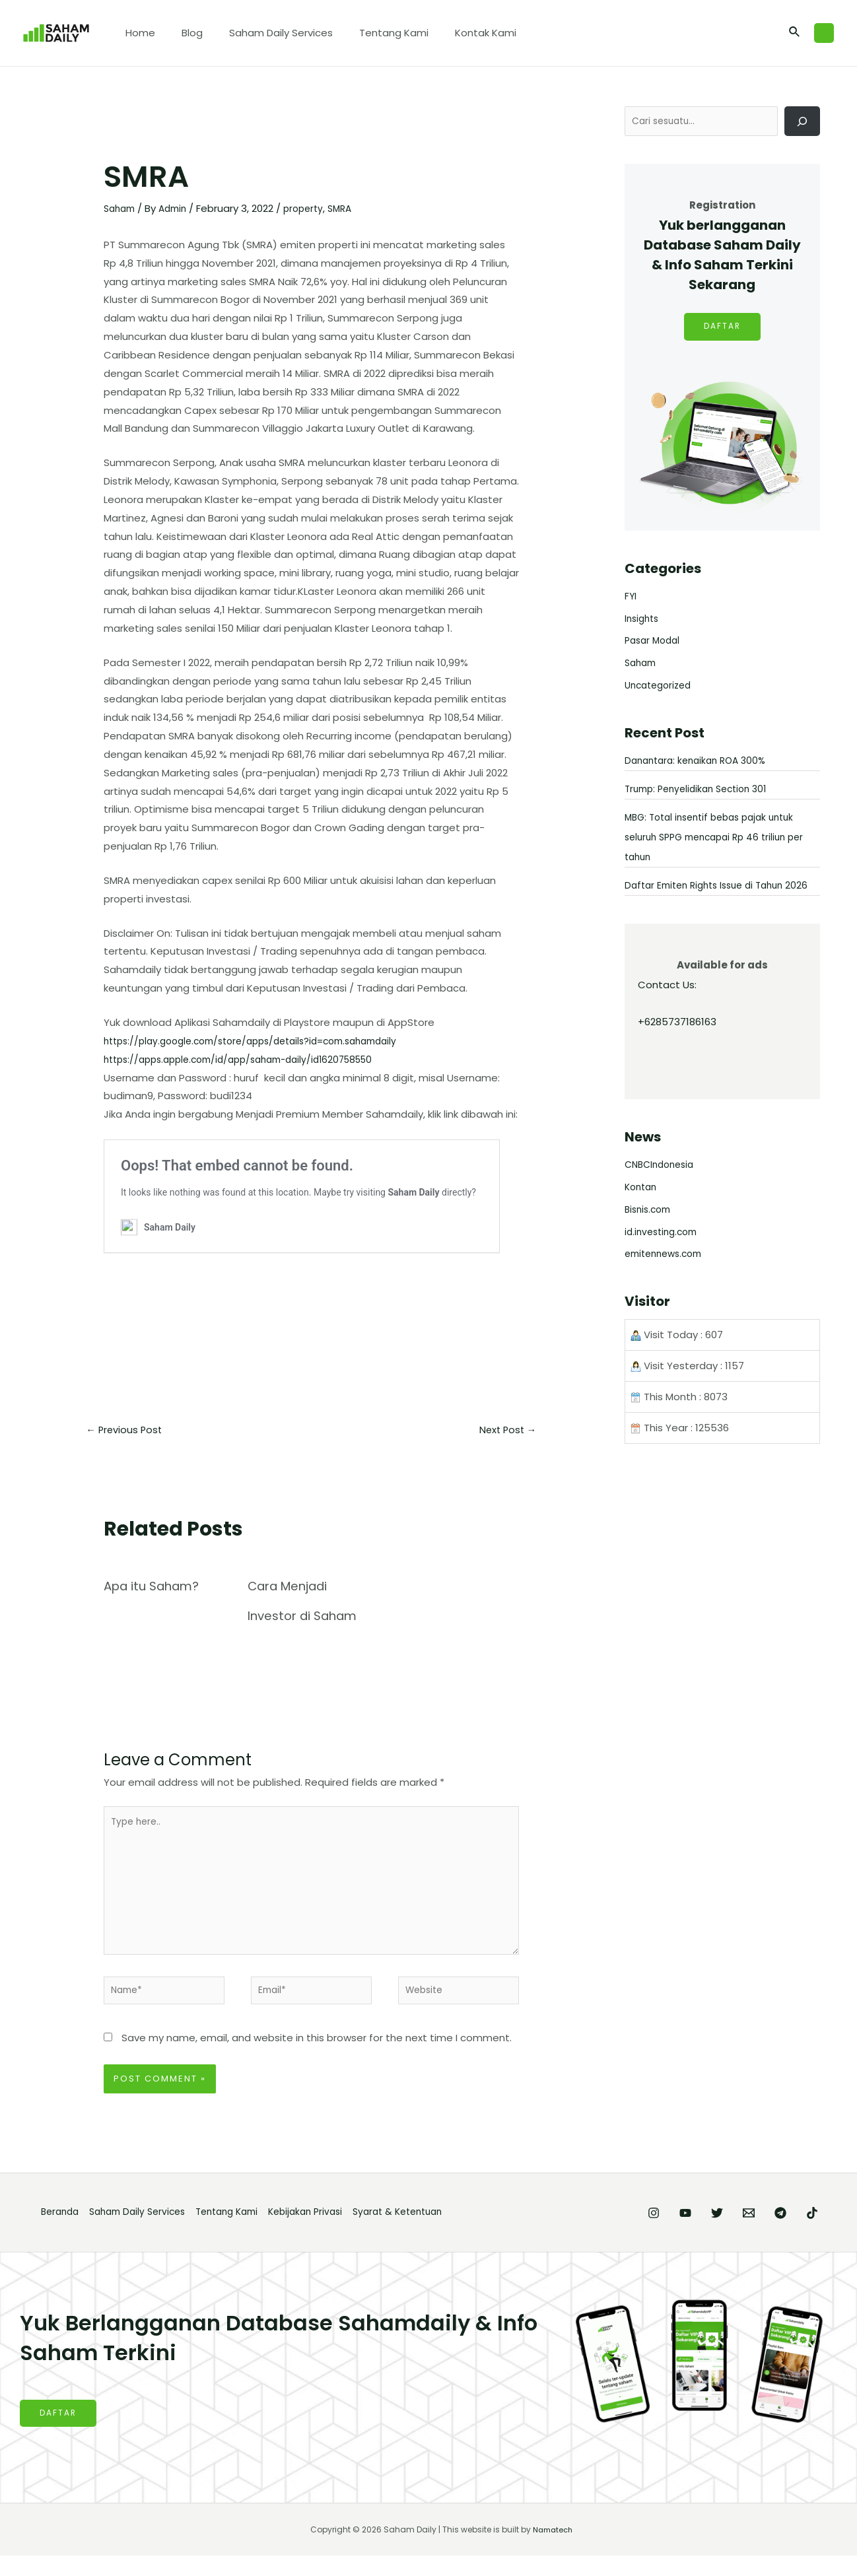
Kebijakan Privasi (335, 2232)
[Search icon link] (795, 33)
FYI (631, 598)
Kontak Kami (456, 33)
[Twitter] (677, 2233)
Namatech (552, 2550)
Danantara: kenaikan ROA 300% (700, 762)
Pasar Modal (655, 643)
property (312, 208)
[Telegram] (767, 2233)
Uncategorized (661, 687)
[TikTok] (812, 2233)
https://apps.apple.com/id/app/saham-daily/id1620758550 (250, 1059)
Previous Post (128, 1431)
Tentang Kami (370, 33)
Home (137, 33)
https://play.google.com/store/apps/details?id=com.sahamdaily (265, 1041)
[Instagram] (588, 2233)
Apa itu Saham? (156, 1587)
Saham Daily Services (264, 33)
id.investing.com (664, 1253)
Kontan (642, 1209)
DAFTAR (722, 329)
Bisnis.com (650, 1231)
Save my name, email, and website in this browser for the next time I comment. (316, 2057)
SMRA (351, 208)
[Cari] (802, 122)
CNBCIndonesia (663, 1187)
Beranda (56, 2232)
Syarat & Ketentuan (438, 2232)
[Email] (722, 2233)
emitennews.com (667, 1276)
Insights (643, 620)
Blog (182, 33)
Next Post (503, 1431)
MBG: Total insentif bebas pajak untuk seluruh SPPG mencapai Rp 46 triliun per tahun (722, 838)
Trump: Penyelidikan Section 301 (702, 790)
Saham (121, 208)
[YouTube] (632, 2233)
